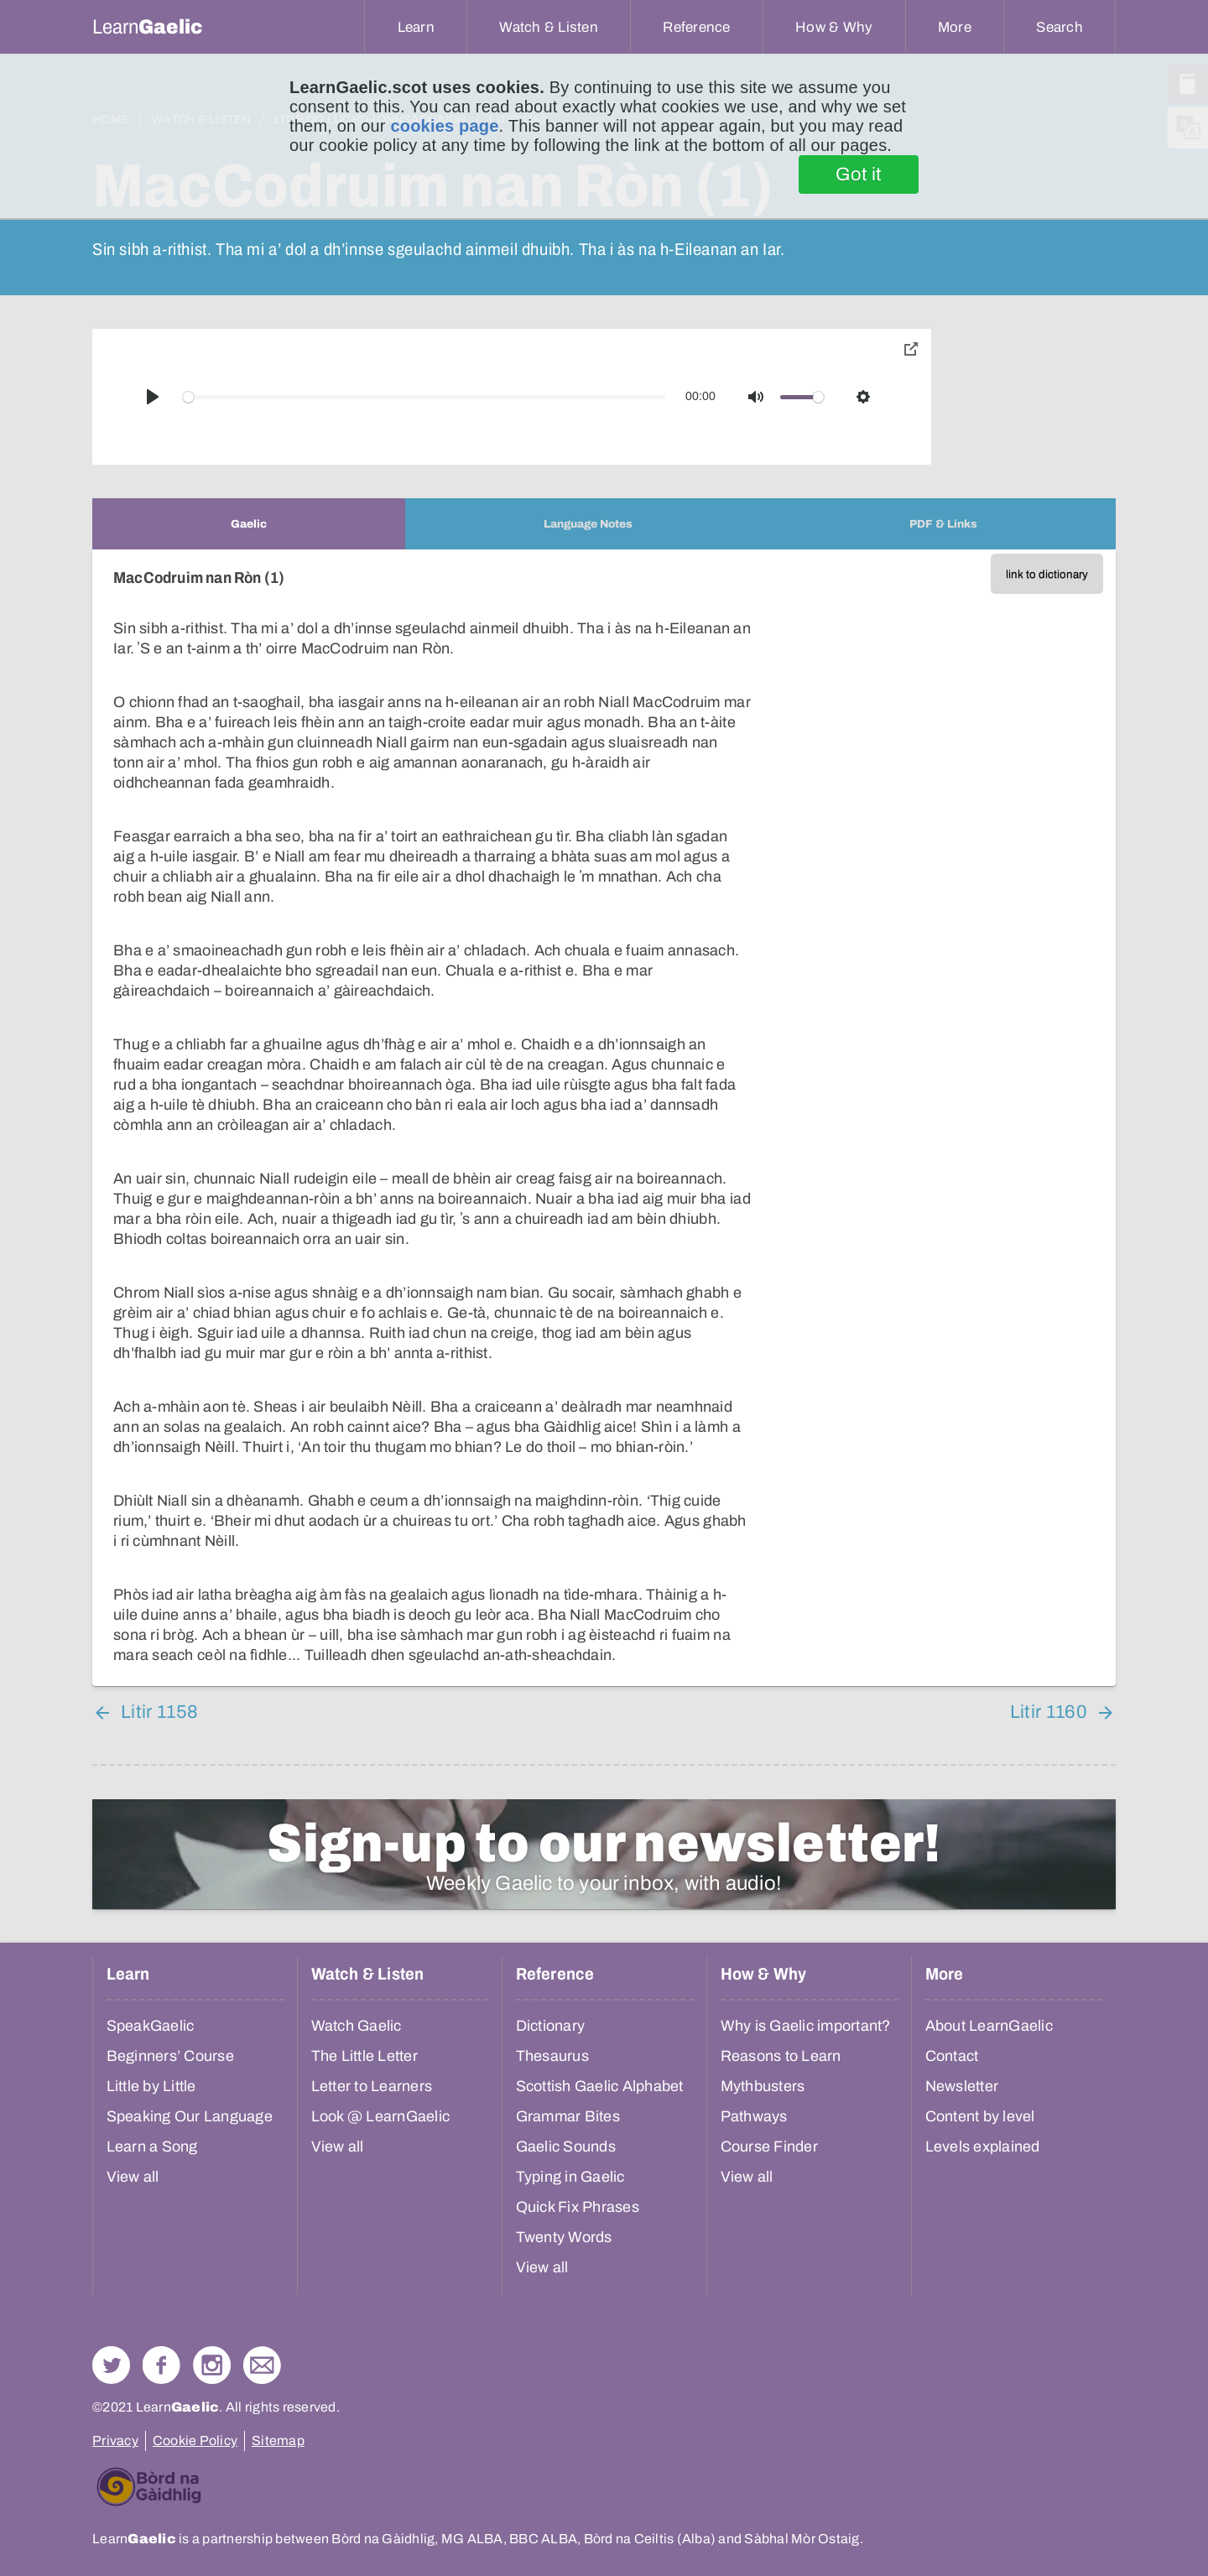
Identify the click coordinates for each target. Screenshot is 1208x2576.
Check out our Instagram (212, 2365)
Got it (859, 174)
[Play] (153, 397)
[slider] (424, 397)
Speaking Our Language (190, 2116)
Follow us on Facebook (161, 2365)
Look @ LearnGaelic (380, 2116)
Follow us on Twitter (111, 2365)
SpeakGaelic (151, 2025)
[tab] (248, 523)
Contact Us (262, 2365)
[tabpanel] (604, 1117)
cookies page (444, 126)
